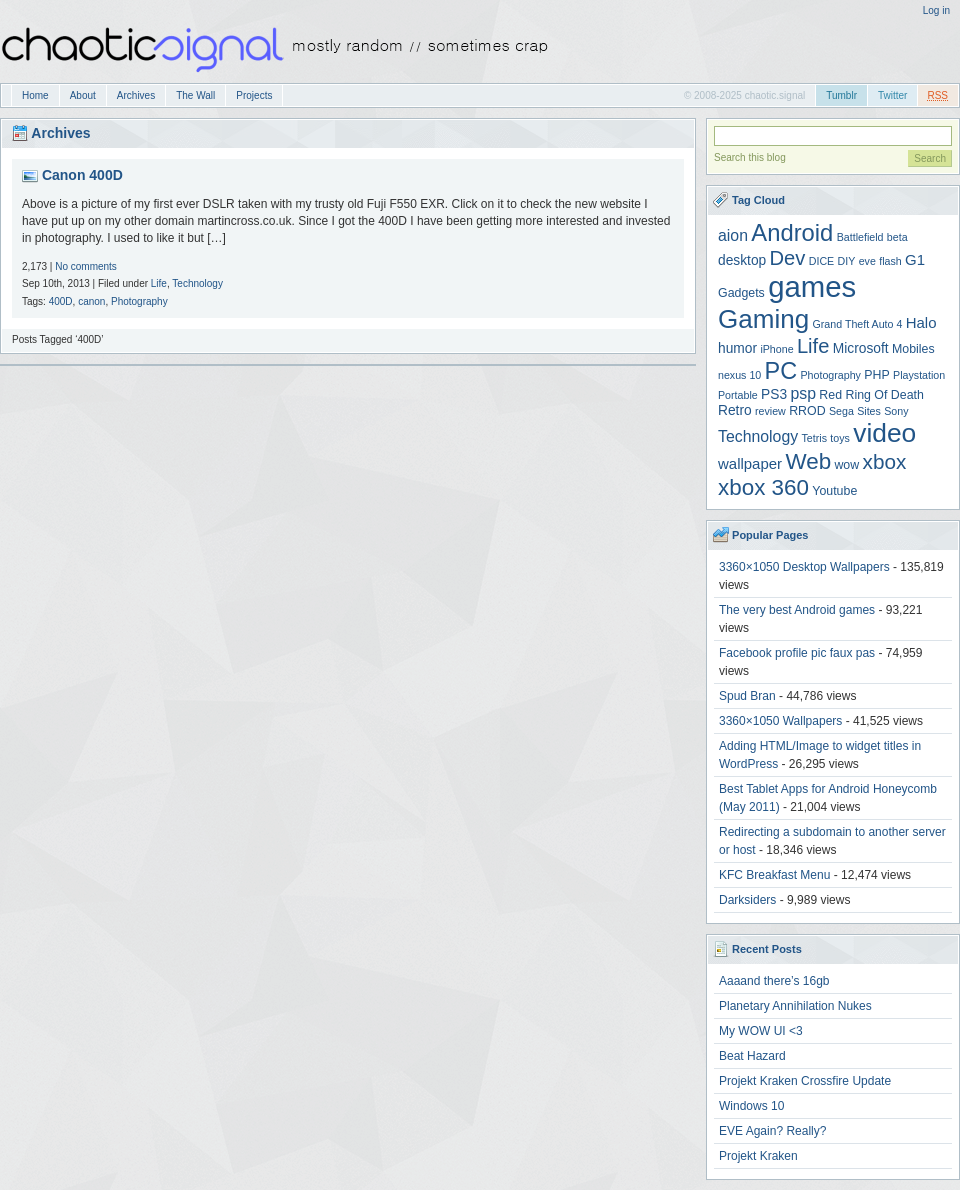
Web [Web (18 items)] (808, 461)
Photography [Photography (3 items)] (831, 375)
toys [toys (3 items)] (840, 438)
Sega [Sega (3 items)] (841, 411)
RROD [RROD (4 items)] (807, 411)
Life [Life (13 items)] (813, 346)
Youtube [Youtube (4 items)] (834, 491)
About (83, 95)
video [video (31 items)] (884, 433)
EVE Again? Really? (772, 1131)
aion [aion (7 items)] (733, 235)
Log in (936, 10)
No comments (86, 266)
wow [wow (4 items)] (846, 465)
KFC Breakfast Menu (774, 875)
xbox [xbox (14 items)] (885, 461)
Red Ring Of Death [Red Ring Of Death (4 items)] (871, 395)
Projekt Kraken (758, 1156)
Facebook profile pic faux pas (797, 653)
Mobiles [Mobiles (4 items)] (913, 349)
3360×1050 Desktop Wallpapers (804, 567)
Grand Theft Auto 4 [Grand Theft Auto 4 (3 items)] (858, 324)
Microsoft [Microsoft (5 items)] (861, 348)
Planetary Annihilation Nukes (795, 1006)
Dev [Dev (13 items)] (788, 258)
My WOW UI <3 (761, 1031)
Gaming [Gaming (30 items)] (763, 319)
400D (61, 301)
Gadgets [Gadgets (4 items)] (741, 293)
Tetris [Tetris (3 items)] (814, 438)
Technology (197, 283)
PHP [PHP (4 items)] (876, 375)
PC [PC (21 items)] (781, 371)
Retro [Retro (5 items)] (735, 410)
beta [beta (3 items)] (897, 237)
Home (35, 95)
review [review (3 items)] (770, 411)
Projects (254, 95)
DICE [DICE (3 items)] (821, 261)
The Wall (195, 95)
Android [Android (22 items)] (792, 232)
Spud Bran (747, 696)
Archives (136, 95)
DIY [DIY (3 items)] (847, 261)
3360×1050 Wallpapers (780, 721)
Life (159, 283)
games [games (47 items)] (812, 286)
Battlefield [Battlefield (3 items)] (860, 237)
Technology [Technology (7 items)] (758, 436)
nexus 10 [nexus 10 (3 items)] (739, 375)
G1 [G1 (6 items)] (915, 259)
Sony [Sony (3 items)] (896, 411)
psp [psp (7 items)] (803, 393)
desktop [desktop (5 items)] (742, 260)
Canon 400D (82, 175)
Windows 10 (751, 1106)
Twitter (892, 95)
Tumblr (841, 95)
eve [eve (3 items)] (867, 261)
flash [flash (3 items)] (890, 261)
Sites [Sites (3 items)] (869, 411)
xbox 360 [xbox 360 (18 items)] (763, 487)
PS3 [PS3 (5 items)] (774, 394)
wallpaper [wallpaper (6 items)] (750, 463)
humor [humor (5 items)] (737, 348)
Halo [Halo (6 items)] (921, 322)
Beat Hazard (752, 1056)
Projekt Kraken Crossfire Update (805, 1081)
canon (91, 301)
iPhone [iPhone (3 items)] (776, 349)
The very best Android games (797, 610)
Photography (139, 301)
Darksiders (747, 900)
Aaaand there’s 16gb (774, 981)
